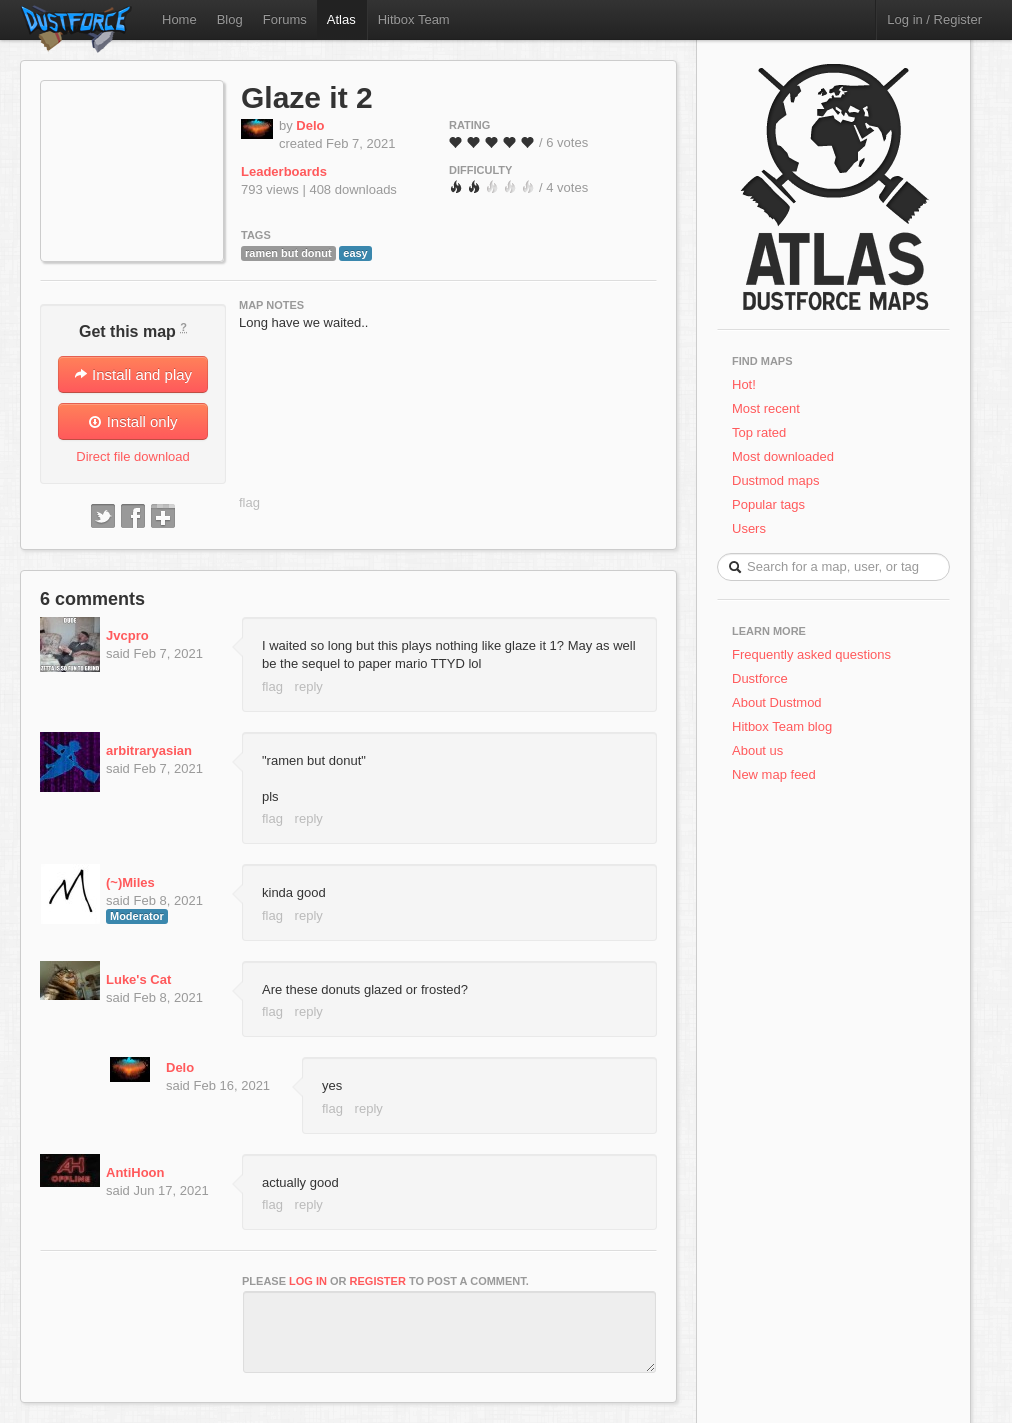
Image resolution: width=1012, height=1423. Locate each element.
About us (757, 750)
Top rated (759, 432)
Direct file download (132, 456)
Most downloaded (783, 456)
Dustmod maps (775, 480)
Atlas (341, 19)
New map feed (777, 774)
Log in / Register (934, 19)
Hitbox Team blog (782, 726)
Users (749, 528)
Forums (285, 19)
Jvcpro (127, 635)
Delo (310, 125)
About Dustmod (777, 702)
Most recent (766, 408)
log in (308, 1281)
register (378, 1281)
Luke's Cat (138, 979)
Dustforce (760, 678)
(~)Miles (130, 882)
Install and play (133, 374)
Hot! (744, 384)
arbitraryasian (149, 750)
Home (179, 19)
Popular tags (768, 504)
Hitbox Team (414, 19)
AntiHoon (135, 1172)
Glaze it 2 (307, 97)
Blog (230, 19)
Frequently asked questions (811, 654)
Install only (132, 421)
